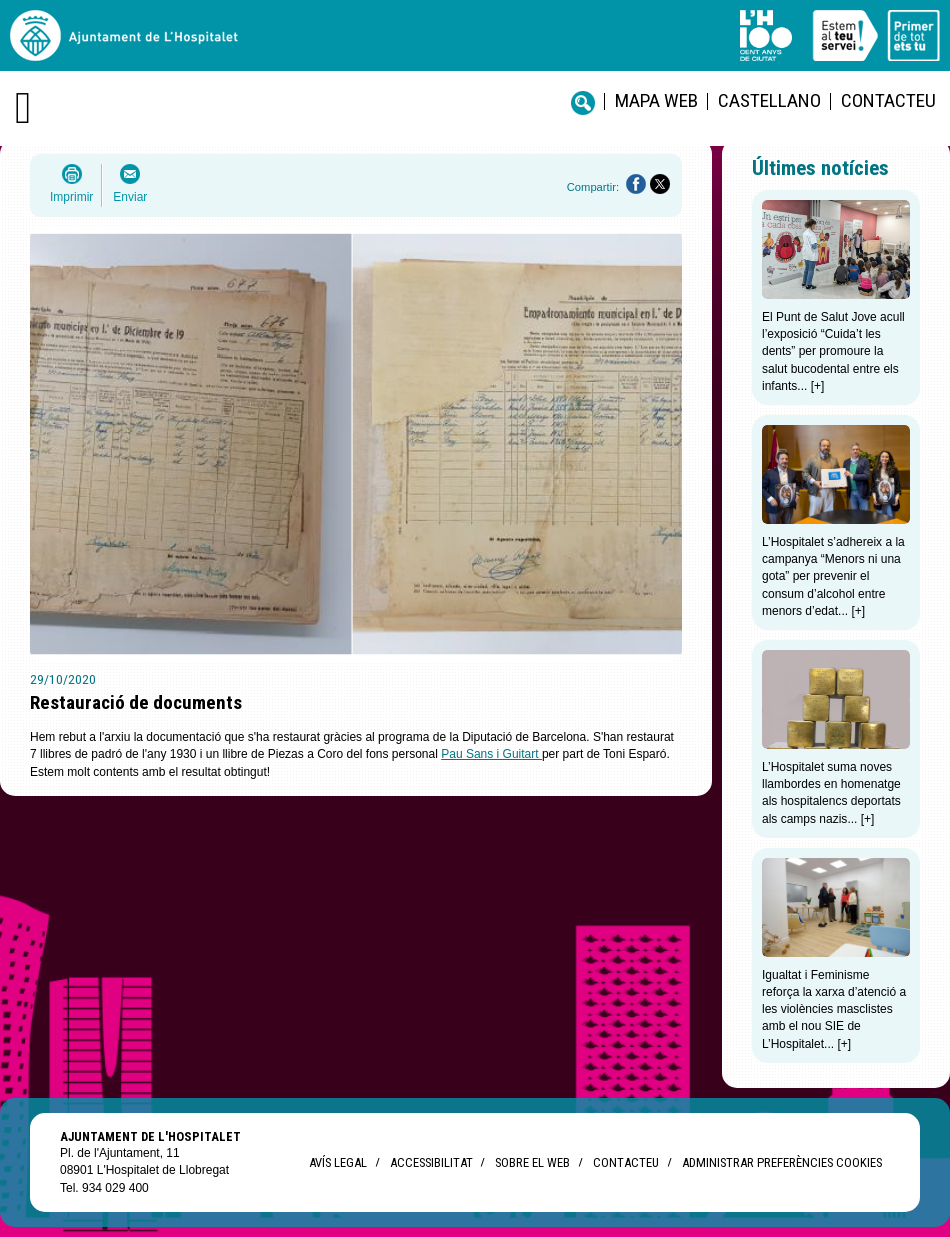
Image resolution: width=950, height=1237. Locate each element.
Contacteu (888, 100)
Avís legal (338, 1162)
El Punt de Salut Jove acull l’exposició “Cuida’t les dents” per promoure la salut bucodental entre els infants (833, 351)
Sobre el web (532, 1162)
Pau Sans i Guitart (491, 754)
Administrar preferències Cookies (782, 1162)
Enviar (130, 197)
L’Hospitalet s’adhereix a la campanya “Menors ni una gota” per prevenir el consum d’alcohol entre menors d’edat (833, 576)
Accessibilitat (431, 1162)
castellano (769, 100)
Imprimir (71, 197)
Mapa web (656, 100)
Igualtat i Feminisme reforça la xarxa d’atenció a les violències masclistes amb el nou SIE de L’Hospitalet (834, 1009)
